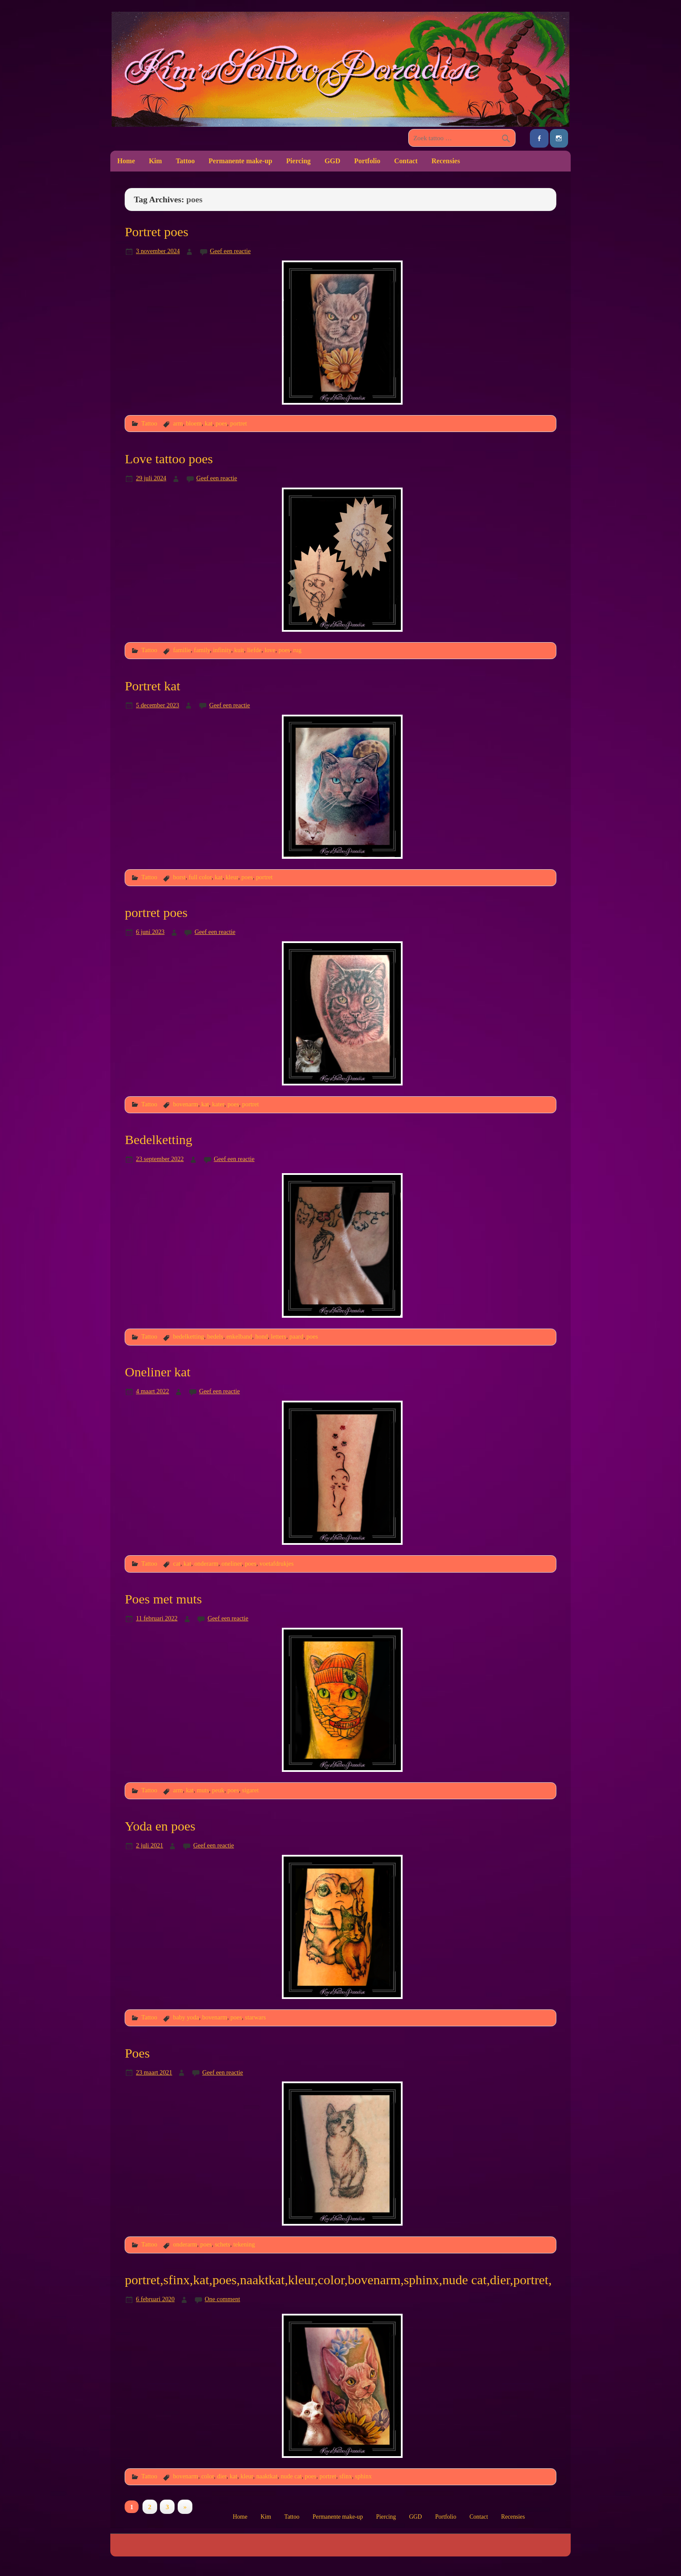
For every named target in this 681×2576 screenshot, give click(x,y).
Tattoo (185, 161)
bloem (194, 423)
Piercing (298, 161)
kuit (239, 649)
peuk (218, 1790)
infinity (222, 649)
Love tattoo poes (169, 459)
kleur (231, 877)
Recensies (446, 161)
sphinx (363, 2476)
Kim (155, 161)
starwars (255, 2017)
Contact (406, 161)
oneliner (231, 1563)
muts (203, 1790)
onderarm (206, 1563)
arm (177, 423)
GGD (332, 161)
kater (218, 1104)
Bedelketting (158, 1139)
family (202, 649)
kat (208, 423)
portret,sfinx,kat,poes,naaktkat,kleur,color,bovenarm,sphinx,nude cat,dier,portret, (338, 2280)
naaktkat (267, 2476)
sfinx (345, 2476)
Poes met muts (163, 1599)
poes (221, 423)
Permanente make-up (240, 161)
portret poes (156, 912)
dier (222, 2476)
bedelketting (188, 1336)
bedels (215, 1336)
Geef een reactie (230, 250)
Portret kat (152, 686)
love (269, 649)
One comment (222, 2299)
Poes (137, 2053)
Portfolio (367, 161)
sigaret (250, 1790)
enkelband (239, 1336)
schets (222, 2244)
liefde (254, 649)
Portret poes (156, 231)
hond (261, 1336)
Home (126, 161)
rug (297, 649)
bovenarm (185, 1104)
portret (238, 423)
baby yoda (186, 2017)
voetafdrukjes (277, 1563)
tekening (244, 2244)
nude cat (291, 2476)
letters (278, 1336)
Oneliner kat (157, 1372)
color (207, 2476)
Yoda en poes (160, 1826)
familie (182, 649)
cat (176, 1563)
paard (296, 1336)
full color (200, 877)
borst (179, 877)
